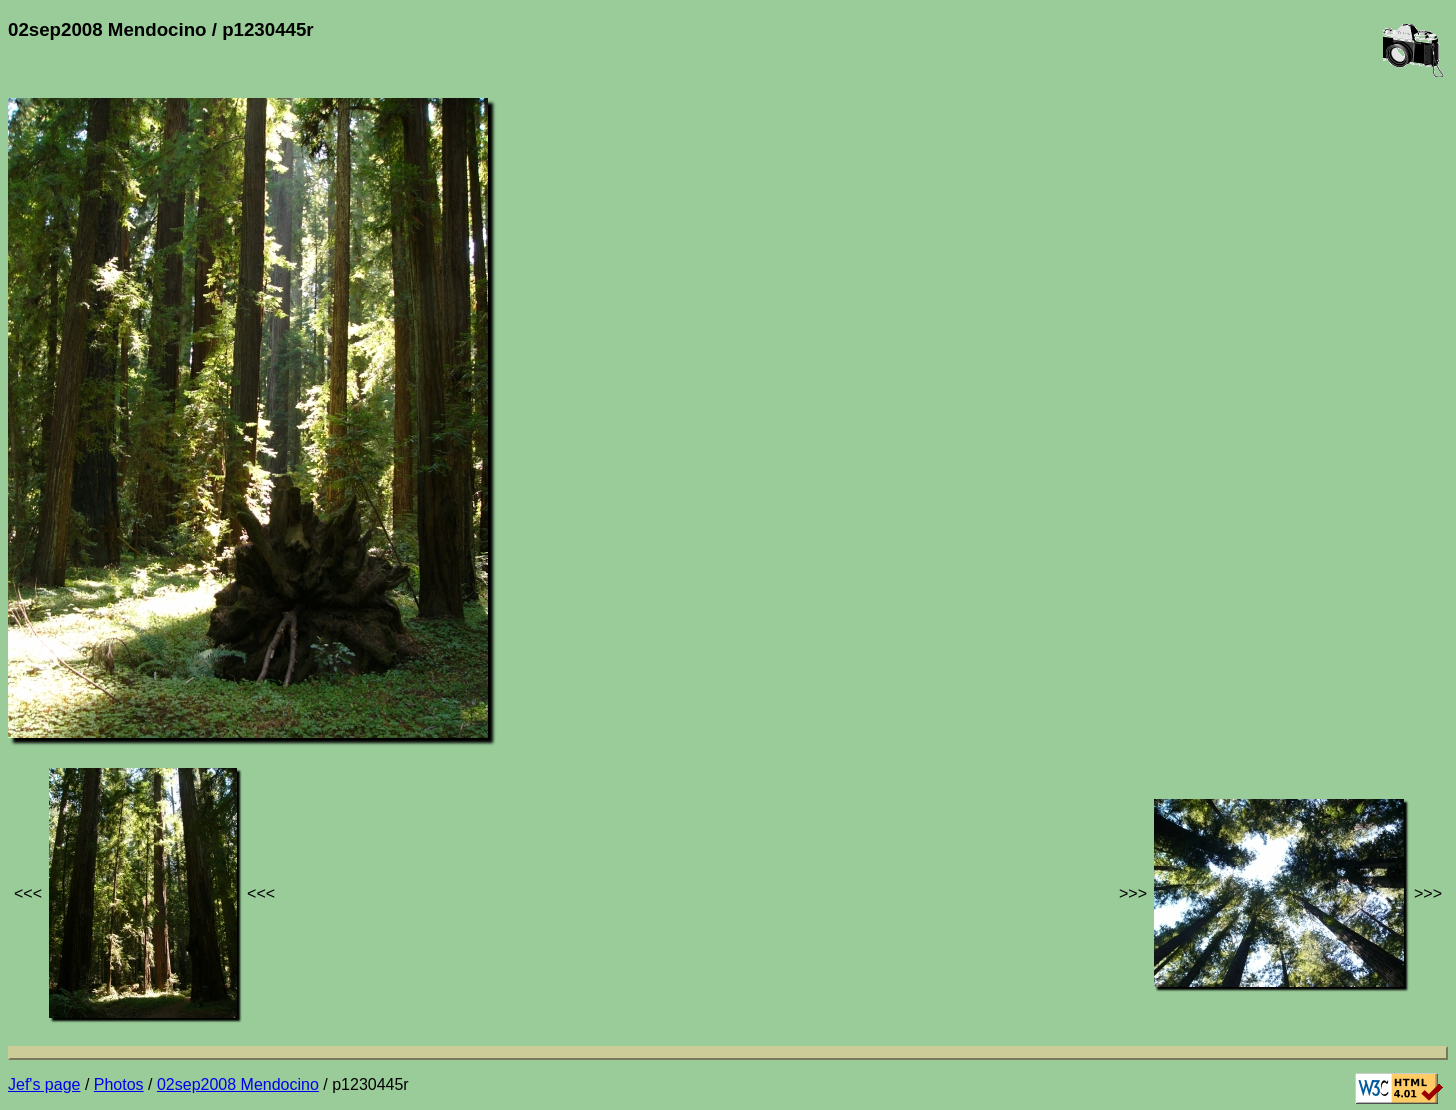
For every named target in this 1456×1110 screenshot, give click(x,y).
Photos (119, 1084)
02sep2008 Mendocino (238, 1084)
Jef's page (44, 1084)
